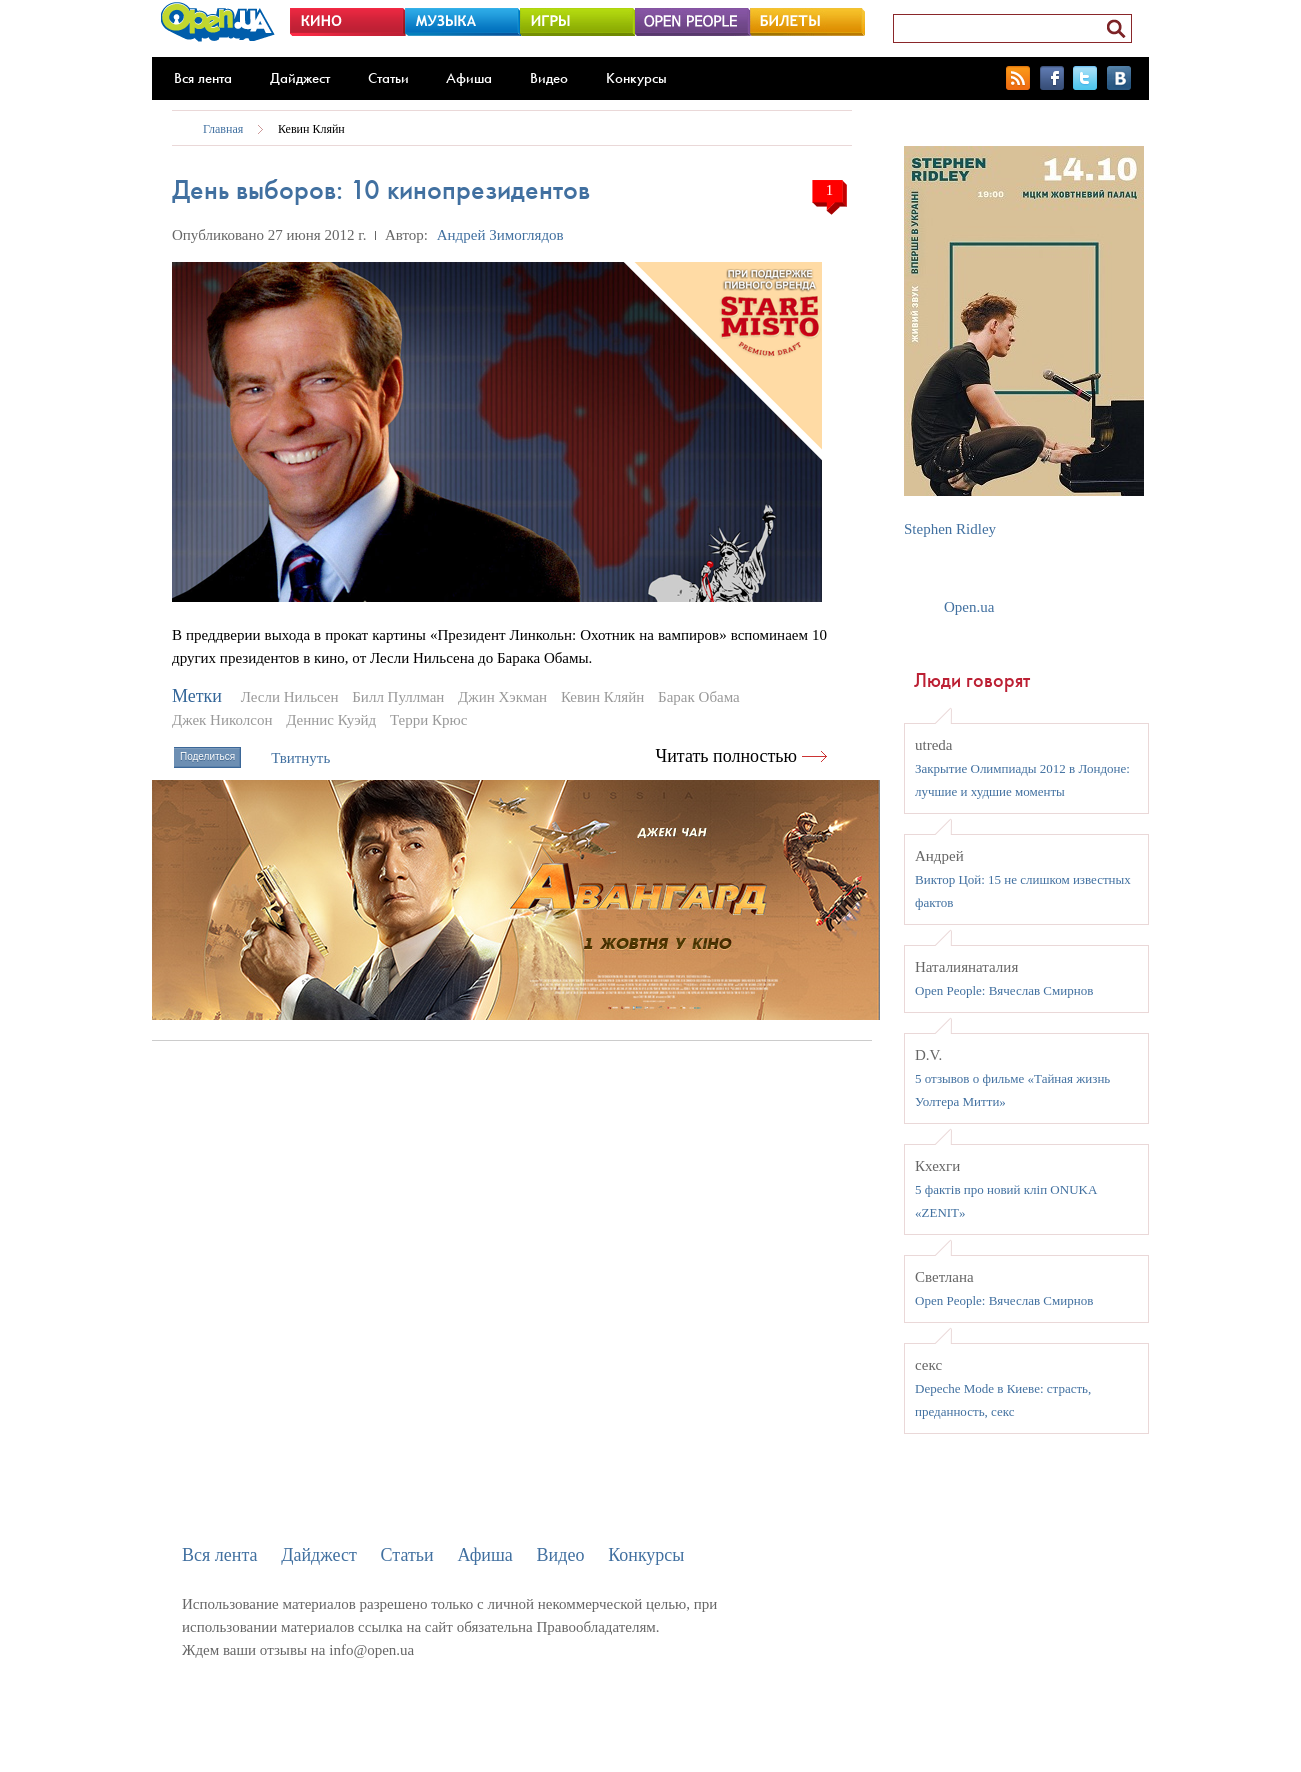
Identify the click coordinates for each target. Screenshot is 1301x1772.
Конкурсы (636, 78)
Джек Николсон (222, 720)
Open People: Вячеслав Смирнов (1004, 990)
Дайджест (300, 78)
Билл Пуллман (398, 697)
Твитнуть (300, 758)
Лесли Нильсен (290, 697)
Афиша (469, 78)
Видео (549, 78)
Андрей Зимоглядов (500, 235)
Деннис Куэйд (331, 720)
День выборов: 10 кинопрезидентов (381, 189)
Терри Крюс (428, 720)
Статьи (388, 78)
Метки (197, 696)
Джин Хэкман (502, 697)
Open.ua (969, 607)
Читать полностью (727, 756)
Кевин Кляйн (311, 129)
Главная (223, 129)
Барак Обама (699, 697)
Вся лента (203, 78)
